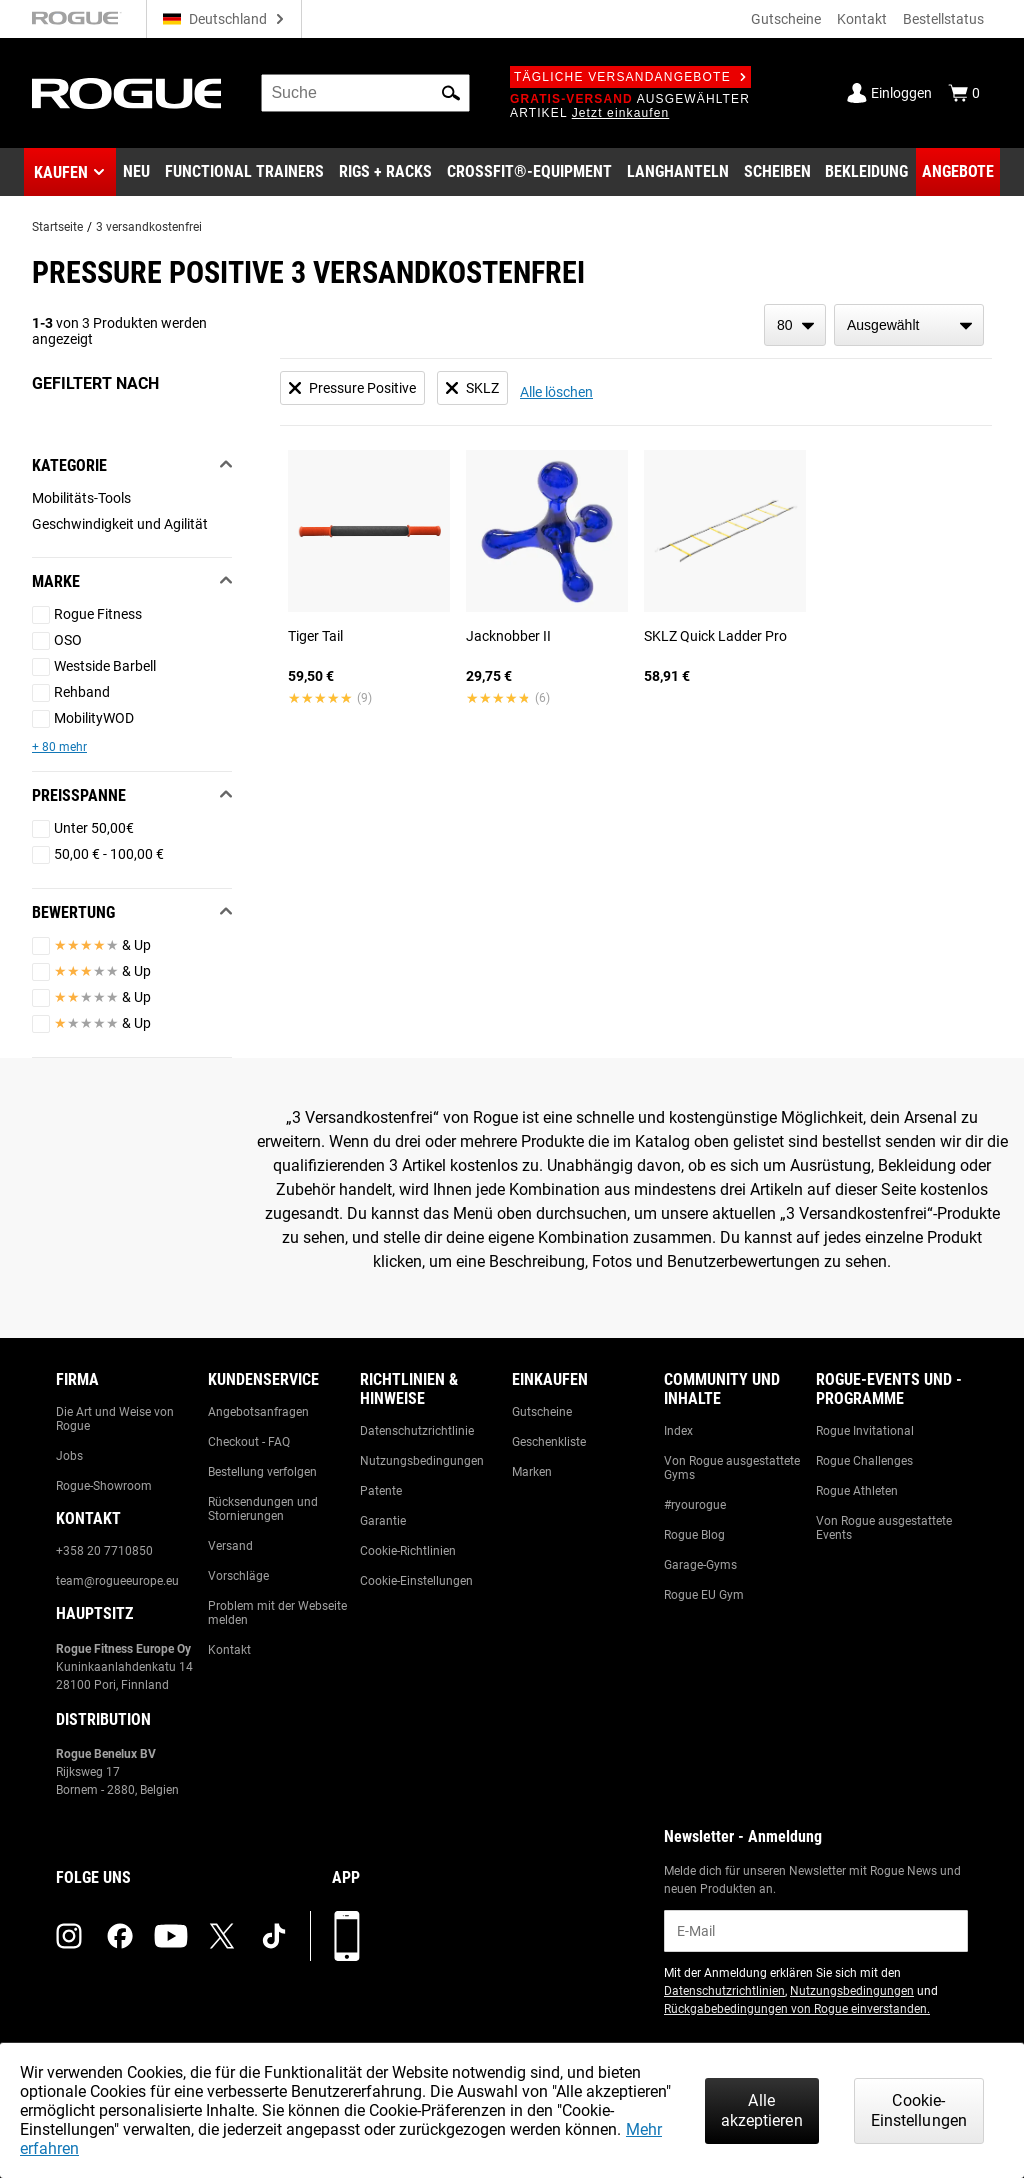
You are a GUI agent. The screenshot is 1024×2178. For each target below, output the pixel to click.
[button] (451, 93)
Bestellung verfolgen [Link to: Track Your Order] (262, 1472)
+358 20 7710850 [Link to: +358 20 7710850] (104, 1551)
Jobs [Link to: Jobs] (69, 1456)
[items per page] (795, 325)
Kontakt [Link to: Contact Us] (229, 1650)
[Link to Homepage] (126, 93)
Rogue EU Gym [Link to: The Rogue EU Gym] (704, 1595)
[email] (816, 1931)
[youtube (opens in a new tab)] (171, 1936)
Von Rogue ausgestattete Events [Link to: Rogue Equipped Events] (884, 1528)
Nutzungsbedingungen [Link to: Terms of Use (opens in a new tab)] (852, 1991)
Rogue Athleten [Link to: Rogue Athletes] (857, 1491)
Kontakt (862, 19)
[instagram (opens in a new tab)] (69, 1936)
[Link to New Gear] (136, 172)
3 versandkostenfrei (149, 227)
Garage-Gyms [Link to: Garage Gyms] (700, 1565)
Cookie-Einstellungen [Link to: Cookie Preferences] (416, 1581)
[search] (365, 93)
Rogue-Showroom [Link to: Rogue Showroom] (104, 1486)
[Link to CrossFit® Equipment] (529, 172)
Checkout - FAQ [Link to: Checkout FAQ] (249, 1442)
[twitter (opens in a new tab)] (222, 1936)
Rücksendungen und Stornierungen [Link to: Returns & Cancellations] (263, 1509)
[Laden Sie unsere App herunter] (347, 1936)
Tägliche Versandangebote (630, 77)
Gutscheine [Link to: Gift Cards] (542, 1412)
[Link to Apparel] (866, 172)
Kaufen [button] (61, 172)
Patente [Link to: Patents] (381, 1491)
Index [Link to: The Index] (678, 1431)
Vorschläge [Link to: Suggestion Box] (238, 1576)
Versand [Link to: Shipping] (230, 1546)
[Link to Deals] (958, 172)
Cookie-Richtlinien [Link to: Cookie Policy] (408, 1551)
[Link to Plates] (777, 172)
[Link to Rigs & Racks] (385, 172)
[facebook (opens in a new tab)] (120, 1936)
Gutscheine (786, 19)
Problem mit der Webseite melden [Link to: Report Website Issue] (277, 1613)
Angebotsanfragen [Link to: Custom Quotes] (258, 1412)
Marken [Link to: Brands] (532, 1472)
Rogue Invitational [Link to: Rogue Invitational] (865, 1431)
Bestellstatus (943, 19)
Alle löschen (556, 392)
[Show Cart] (964, 93)
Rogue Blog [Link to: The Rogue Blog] (694, 1535)
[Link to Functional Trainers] (244, 172)
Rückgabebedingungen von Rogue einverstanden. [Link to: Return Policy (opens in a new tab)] (797, 2009)
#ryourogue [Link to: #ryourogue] (695, 1505)
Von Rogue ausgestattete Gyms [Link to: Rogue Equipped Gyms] (732, 1468)
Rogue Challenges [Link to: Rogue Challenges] (864, 1461)
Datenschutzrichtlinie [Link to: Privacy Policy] (417, 1431)
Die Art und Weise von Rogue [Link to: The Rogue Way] (115, 1419)
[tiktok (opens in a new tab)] (274, 1936)
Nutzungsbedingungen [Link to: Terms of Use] (422, 1461)
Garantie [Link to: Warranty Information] (383, 1521)
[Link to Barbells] (678, 172)
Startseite (57, 227)
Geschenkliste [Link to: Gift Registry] (549, 1442)
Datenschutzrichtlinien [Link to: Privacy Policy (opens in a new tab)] (724, 1991)
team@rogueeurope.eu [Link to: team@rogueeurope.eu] (117, 1581)
